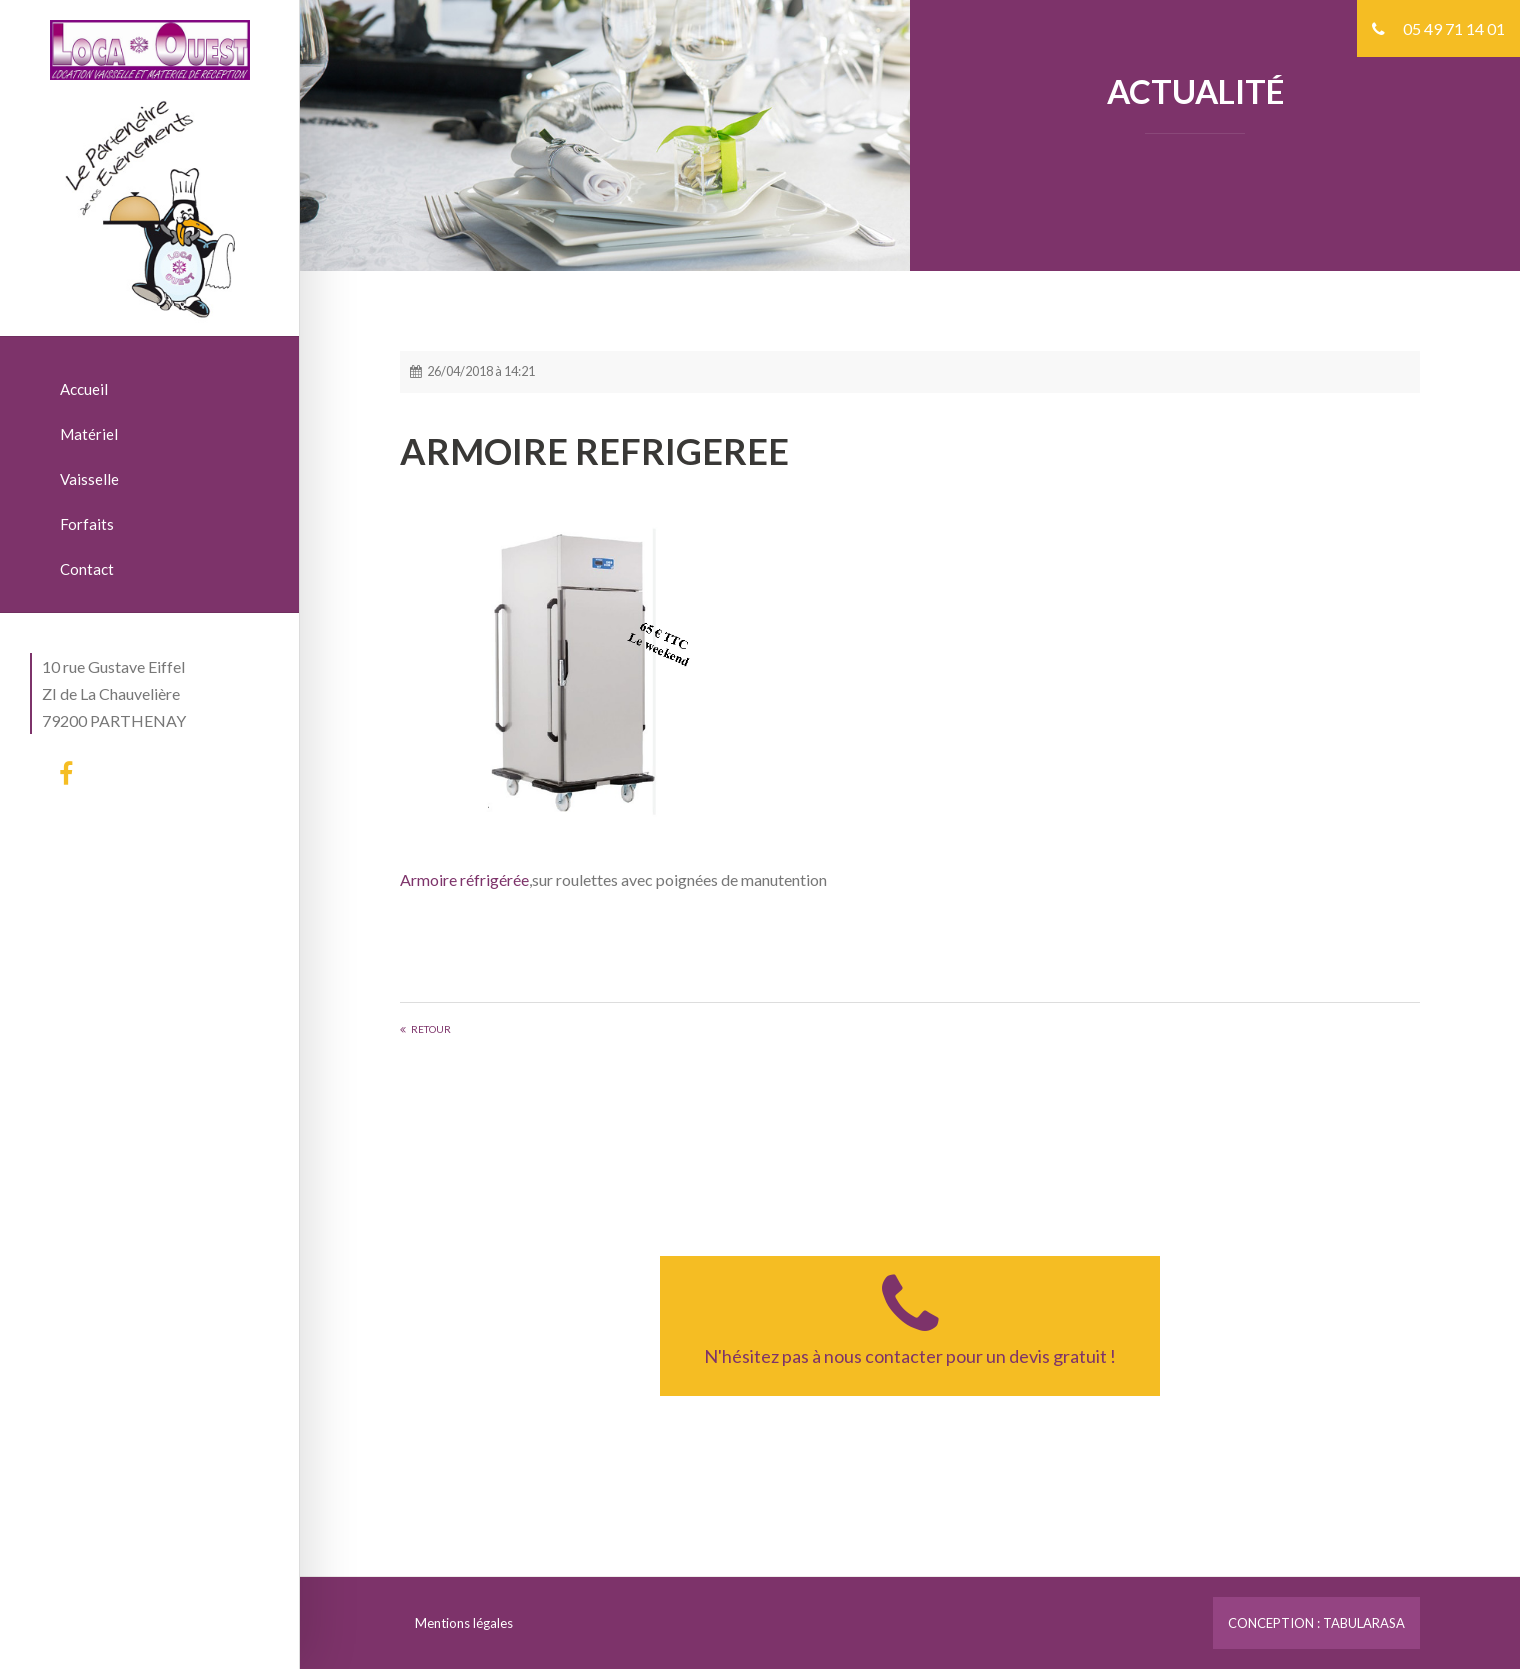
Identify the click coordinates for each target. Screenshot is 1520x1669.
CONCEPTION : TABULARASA (1316, 1623)
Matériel (89, 434)
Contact (87, 569)
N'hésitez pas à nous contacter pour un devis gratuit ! (910, 1318)
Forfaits (87, 524)
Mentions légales (464, 1623)
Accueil (84, 389)
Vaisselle (89, 479)
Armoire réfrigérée (464, 879)
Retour (431, 1029)
